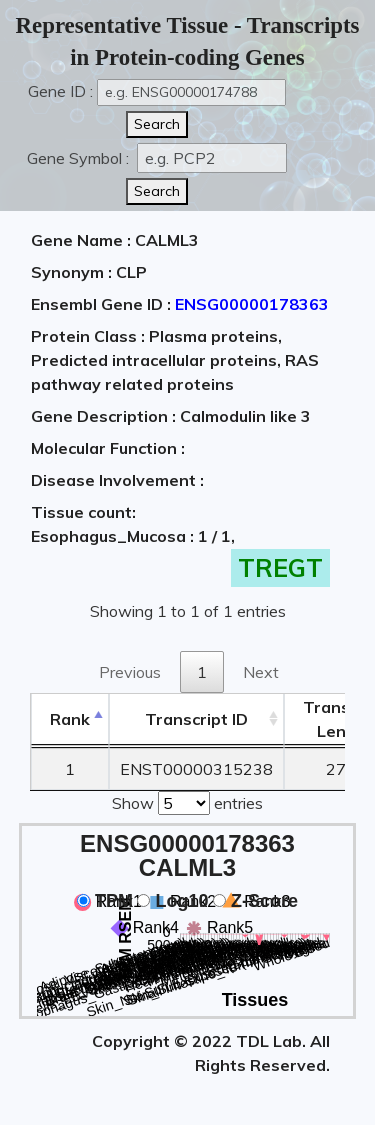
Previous (130, 672)
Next (261, 672)
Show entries (187, 801)
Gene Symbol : (80, 158)
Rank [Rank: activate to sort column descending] (70, 719)
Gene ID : (60, 91)
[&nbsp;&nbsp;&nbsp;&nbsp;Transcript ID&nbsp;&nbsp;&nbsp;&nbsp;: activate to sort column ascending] (196, 719)
